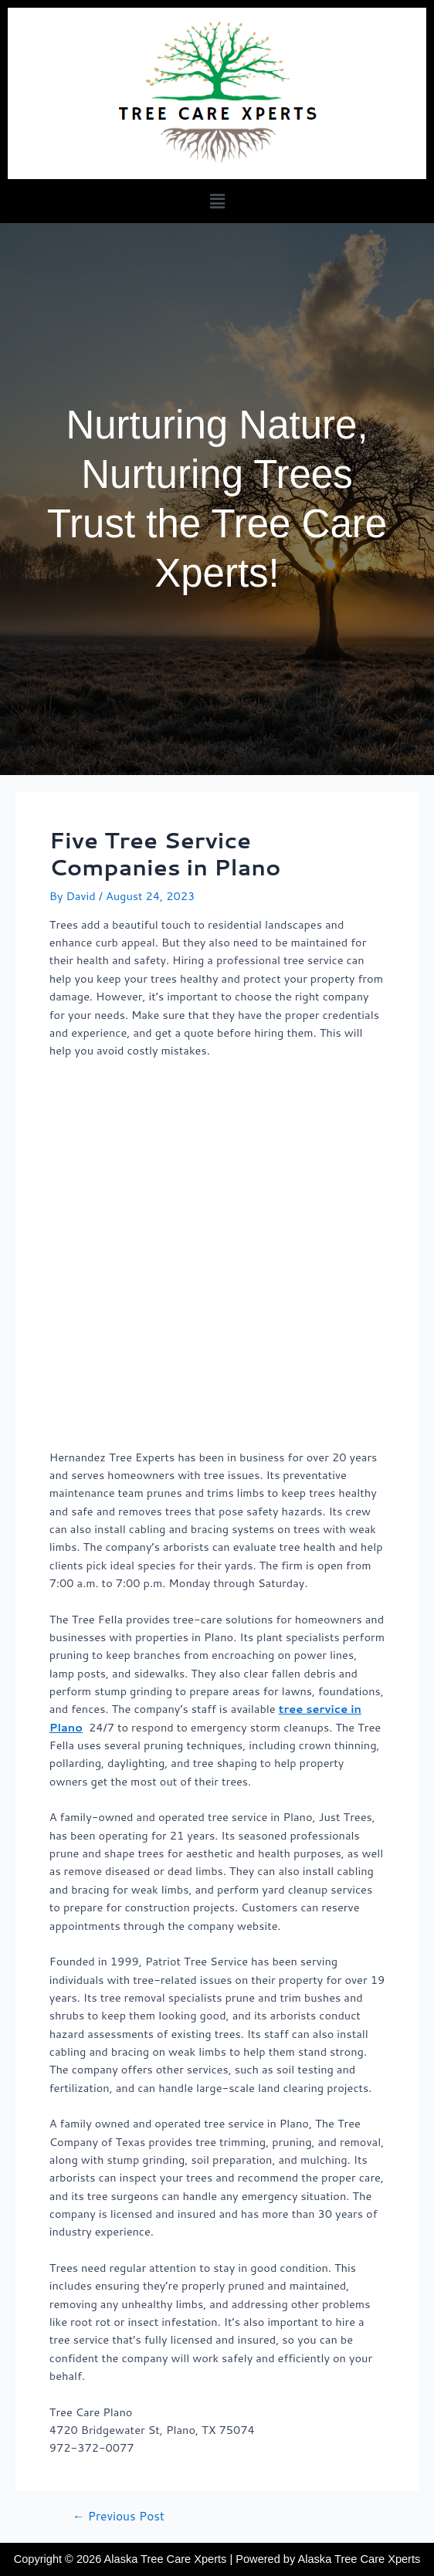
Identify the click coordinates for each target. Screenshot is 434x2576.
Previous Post (118, 2516)
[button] (217, 201)
